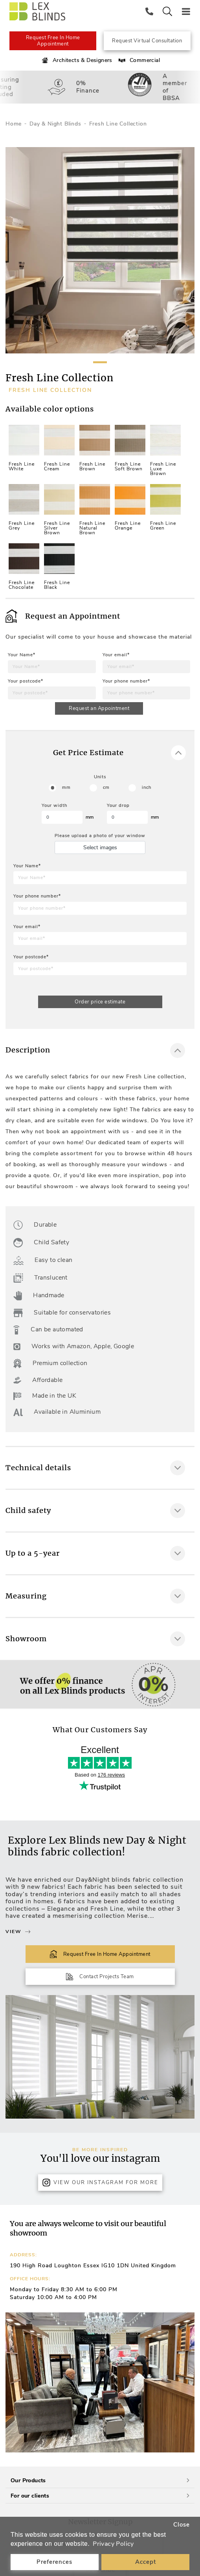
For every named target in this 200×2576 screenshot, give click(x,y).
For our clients (100, 2496)
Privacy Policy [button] (113, 2544)
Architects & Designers (76, 60)
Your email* (116, 655)
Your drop (118, 805)
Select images (100, 847)
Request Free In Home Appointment (53, 40)
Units (100, 777)
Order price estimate (100, 1001)
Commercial (138, 60)
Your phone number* (126, 681)
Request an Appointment (99, 708)
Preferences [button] (54, 2562)
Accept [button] (145, 2562)
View (18, 1931)
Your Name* (21, 655)
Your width (54, 805)
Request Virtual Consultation (147, 40)
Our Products (100, 2480)
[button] (185, 2382)
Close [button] (181, 2525)
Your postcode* (25, 681)
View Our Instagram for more (100, 2182)
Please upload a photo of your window (100, 836)
